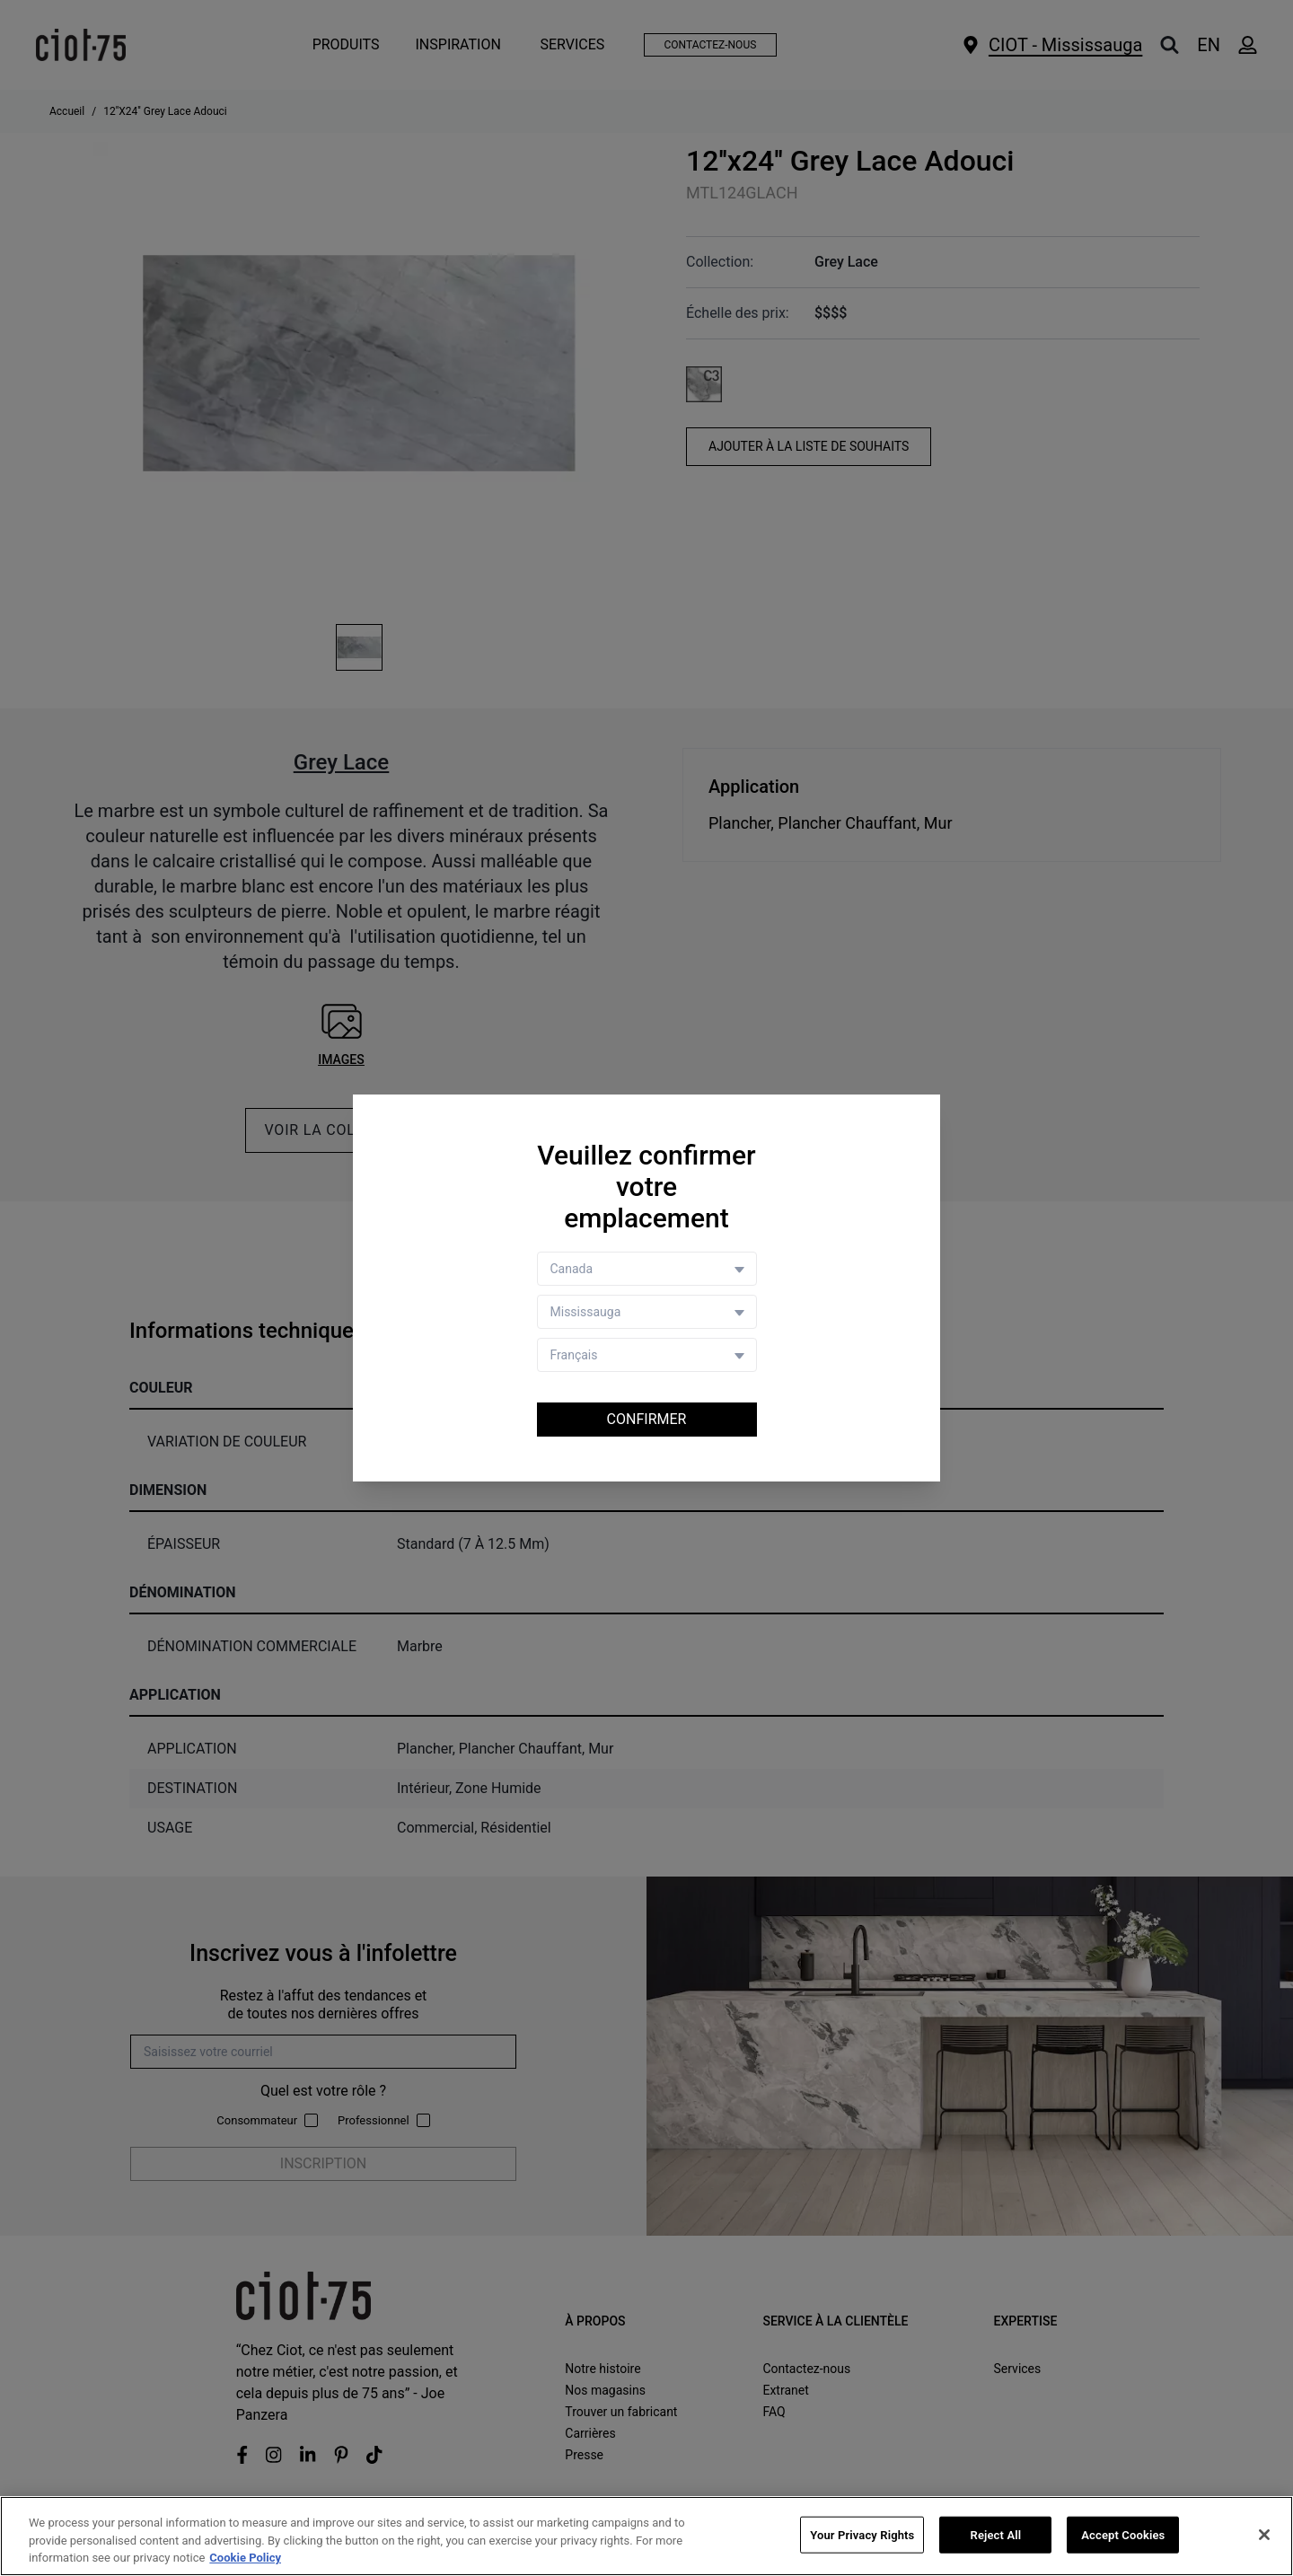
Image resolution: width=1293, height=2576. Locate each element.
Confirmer (647, 1419)
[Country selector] (647, 1269)
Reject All (996, 2535)
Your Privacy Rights (862, 2535)
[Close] (1264, 2534)
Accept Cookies (1123, 2535)
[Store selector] (647, 1312)
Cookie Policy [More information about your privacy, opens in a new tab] (245, 2558)
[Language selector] (647, 1355)
